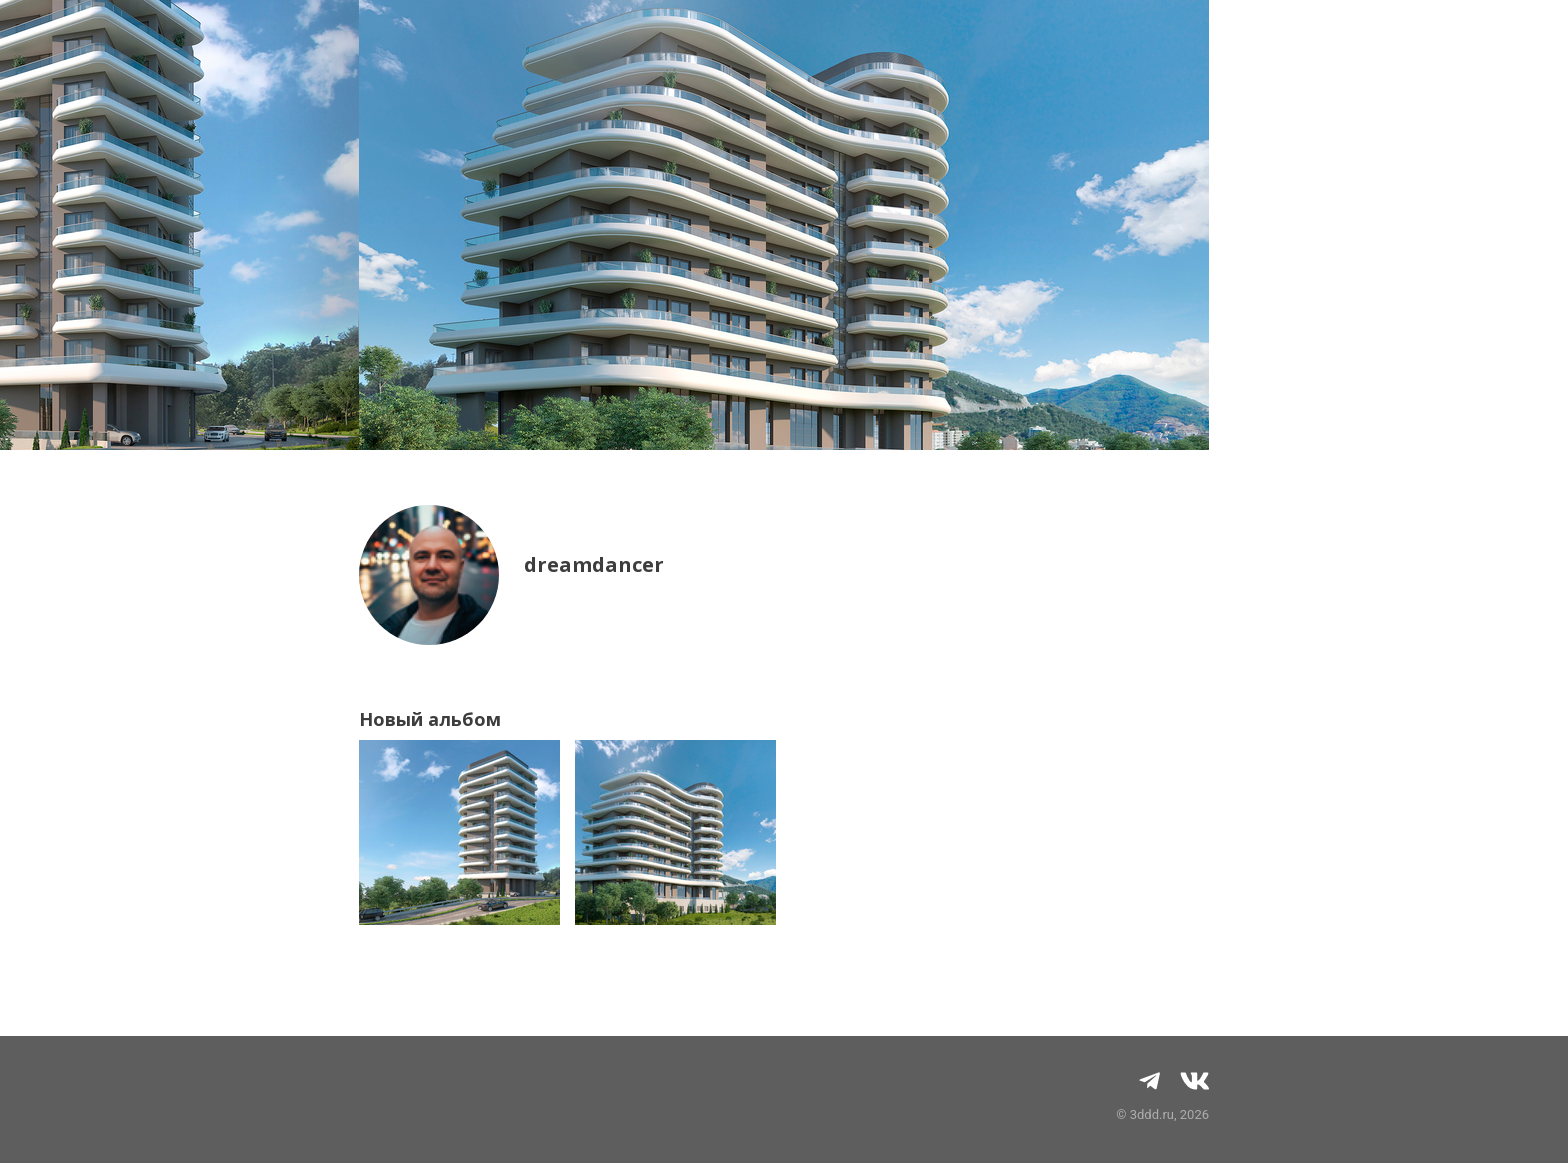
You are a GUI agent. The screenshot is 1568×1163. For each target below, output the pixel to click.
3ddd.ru (1152, 1114)
